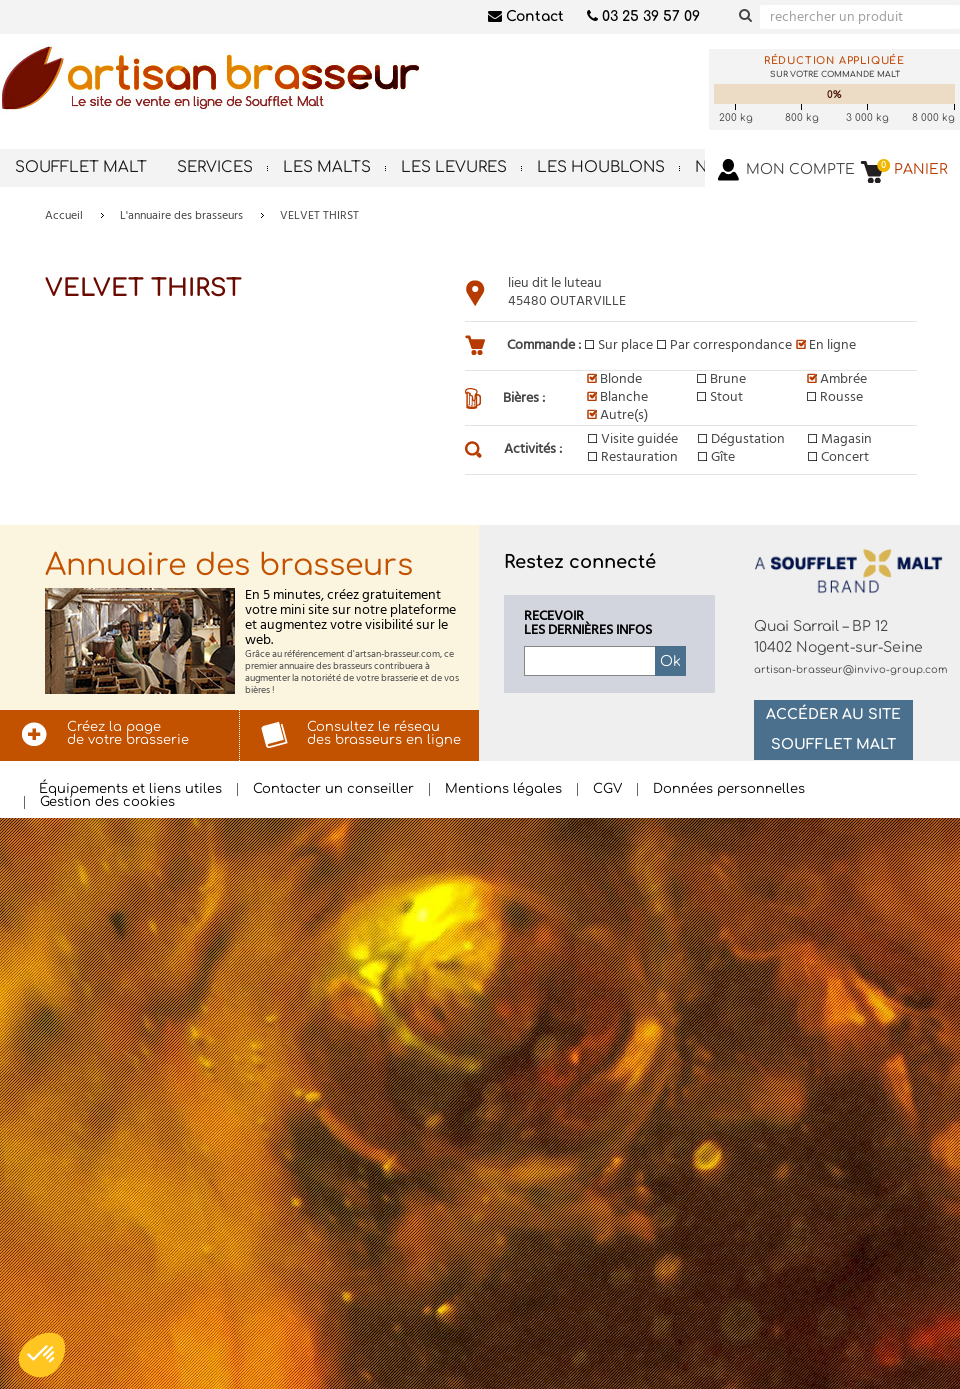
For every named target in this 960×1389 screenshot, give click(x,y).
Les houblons (601, 167)
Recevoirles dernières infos (588, 624)
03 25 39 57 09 (643, 16)
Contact (526, 16)
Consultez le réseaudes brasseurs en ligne (384, 733)
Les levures (454, 167)
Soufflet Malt (81, 167)
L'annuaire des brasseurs (181, 216)
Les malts (327, 167)
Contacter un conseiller (333, 789)
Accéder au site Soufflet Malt (833, 729)
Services (215, 167)
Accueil (64, 216)
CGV (607, 789)
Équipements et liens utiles (130, 789)
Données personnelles (729, 789)
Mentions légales (503, 789)
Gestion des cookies (107, 802)
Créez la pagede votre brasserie (128, 733)
